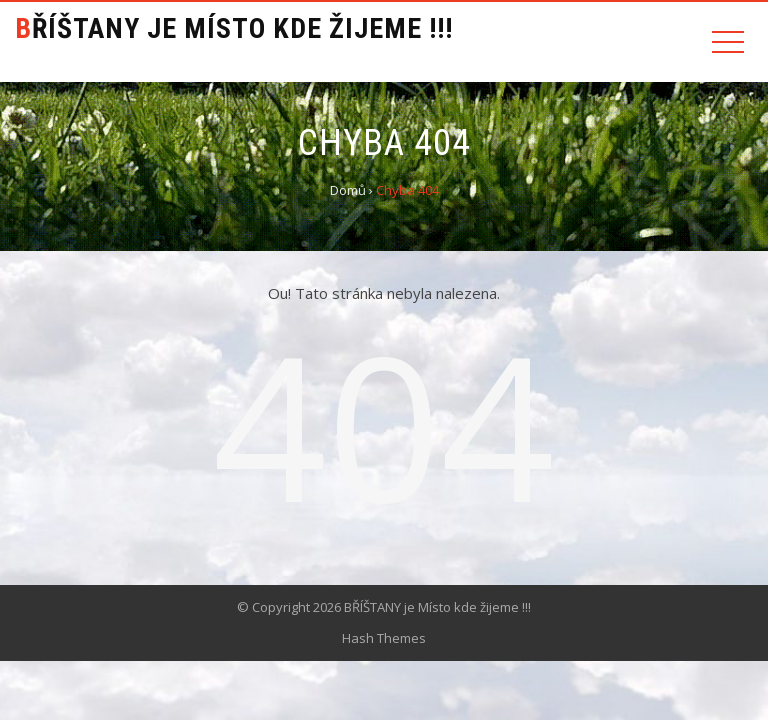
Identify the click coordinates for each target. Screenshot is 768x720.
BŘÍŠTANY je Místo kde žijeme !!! (234, 28)
